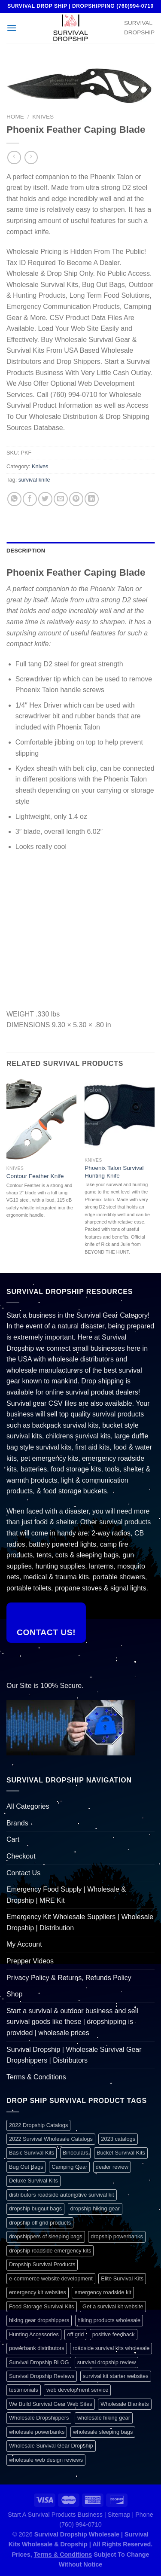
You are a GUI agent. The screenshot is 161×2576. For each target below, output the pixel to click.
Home (15, 116)
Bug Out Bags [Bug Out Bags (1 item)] (26, 2167)
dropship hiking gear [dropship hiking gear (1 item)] (95, 2208)
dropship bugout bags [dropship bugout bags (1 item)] (35, 2208)
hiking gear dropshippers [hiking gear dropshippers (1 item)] (39, 2320)
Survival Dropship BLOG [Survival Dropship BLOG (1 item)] (39, 2362)
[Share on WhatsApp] (14, 499)
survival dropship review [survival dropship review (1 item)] (106, 2362)
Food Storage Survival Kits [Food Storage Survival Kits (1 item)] (41, 2306)
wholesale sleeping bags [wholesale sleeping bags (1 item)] (103, 2432)
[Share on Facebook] (30, 499)
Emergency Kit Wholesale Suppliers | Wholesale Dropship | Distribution (79, 1922)
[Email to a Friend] (61, 499)
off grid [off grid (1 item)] (75, 2334)
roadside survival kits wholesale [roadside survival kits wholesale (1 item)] (111, 2348)
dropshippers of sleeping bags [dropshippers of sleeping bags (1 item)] (45, 2236)
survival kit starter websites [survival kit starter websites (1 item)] (116, 2376)
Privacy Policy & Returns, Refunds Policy (68, 1977)
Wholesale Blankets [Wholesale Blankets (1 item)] (124, 2404)
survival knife (34, 479)
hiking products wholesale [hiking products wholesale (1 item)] (109, 2320)
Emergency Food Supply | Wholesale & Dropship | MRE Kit (66, 1895)
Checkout (21, 1856)
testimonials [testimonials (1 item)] (23, 2390)
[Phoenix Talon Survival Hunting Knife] (120, 1115)
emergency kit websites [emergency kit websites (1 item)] (37, 2292)
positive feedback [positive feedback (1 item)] (113, 2334)
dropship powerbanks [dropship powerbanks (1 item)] (117, 2236)
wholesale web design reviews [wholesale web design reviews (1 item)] (46, 2460)
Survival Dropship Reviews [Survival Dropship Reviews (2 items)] (41, 2376)
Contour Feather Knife (35, 1176)
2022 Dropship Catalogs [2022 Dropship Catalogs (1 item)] (38, 2125)
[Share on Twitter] (45, 499)
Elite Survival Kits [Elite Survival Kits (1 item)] (122, 2278)
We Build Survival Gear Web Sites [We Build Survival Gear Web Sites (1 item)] (50, 2404)
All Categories (27, 1806)
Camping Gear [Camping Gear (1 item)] (69, 2167)
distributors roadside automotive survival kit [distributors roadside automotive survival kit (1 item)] (61, 2194)
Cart (12, 1839)
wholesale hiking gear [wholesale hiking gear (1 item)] (103, 2417)
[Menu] (11, 27)
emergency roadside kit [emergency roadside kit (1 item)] (102, 2292)
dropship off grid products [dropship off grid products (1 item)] (40, 2222)
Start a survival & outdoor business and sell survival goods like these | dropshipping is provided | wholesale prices (72, 2021)
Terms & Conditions (36, 2077)
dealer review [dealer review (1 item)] (112, 2167)
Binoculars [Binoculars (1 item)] (75, 2152)
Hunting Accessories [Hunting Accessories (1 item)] (34, 2334)
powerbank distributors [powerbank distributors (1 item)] (36, 2348)
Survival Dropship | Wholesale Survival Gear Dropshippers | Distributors (74, 2055)
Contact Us (23, 1873)
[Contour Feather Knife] (41, 1119)
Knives (43, 116)
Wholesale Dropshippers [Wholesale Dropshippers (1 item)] (39, 2417)
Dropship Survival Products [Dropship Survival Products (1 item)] (42, 2264)
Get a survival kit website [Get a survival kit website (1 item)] (112, 2306)
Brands (17, 1823)
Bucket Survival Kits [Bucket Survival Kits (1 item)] (121, 2152)
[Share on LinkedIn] (92, 499)
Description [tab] (25, 550)
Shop (14, 1994)
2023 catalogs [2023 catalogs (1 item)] (118, 2139)
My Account (24, 1944)
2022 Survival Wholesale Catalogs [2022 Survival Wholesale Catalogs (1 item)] (51, 2139)
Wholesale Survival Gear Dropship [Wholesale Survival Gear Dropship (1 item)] (51, 2445)
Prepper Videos (30, 1961)
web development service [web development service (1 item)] (77, 2390)
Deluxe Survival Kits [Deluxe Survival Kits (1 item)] (33, 2180)
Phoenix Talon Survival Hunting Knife (114, 1172)
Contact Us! (46, 1632)
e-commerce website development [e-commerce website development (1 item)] (51, 2278)
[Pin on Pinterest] (76, 499)
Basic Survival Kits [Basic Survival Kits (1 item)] (31, 2152)
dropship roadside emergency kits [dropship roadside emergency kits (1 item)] (50, 2250)
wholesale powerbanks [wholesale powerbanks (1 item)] (36, 2432)
